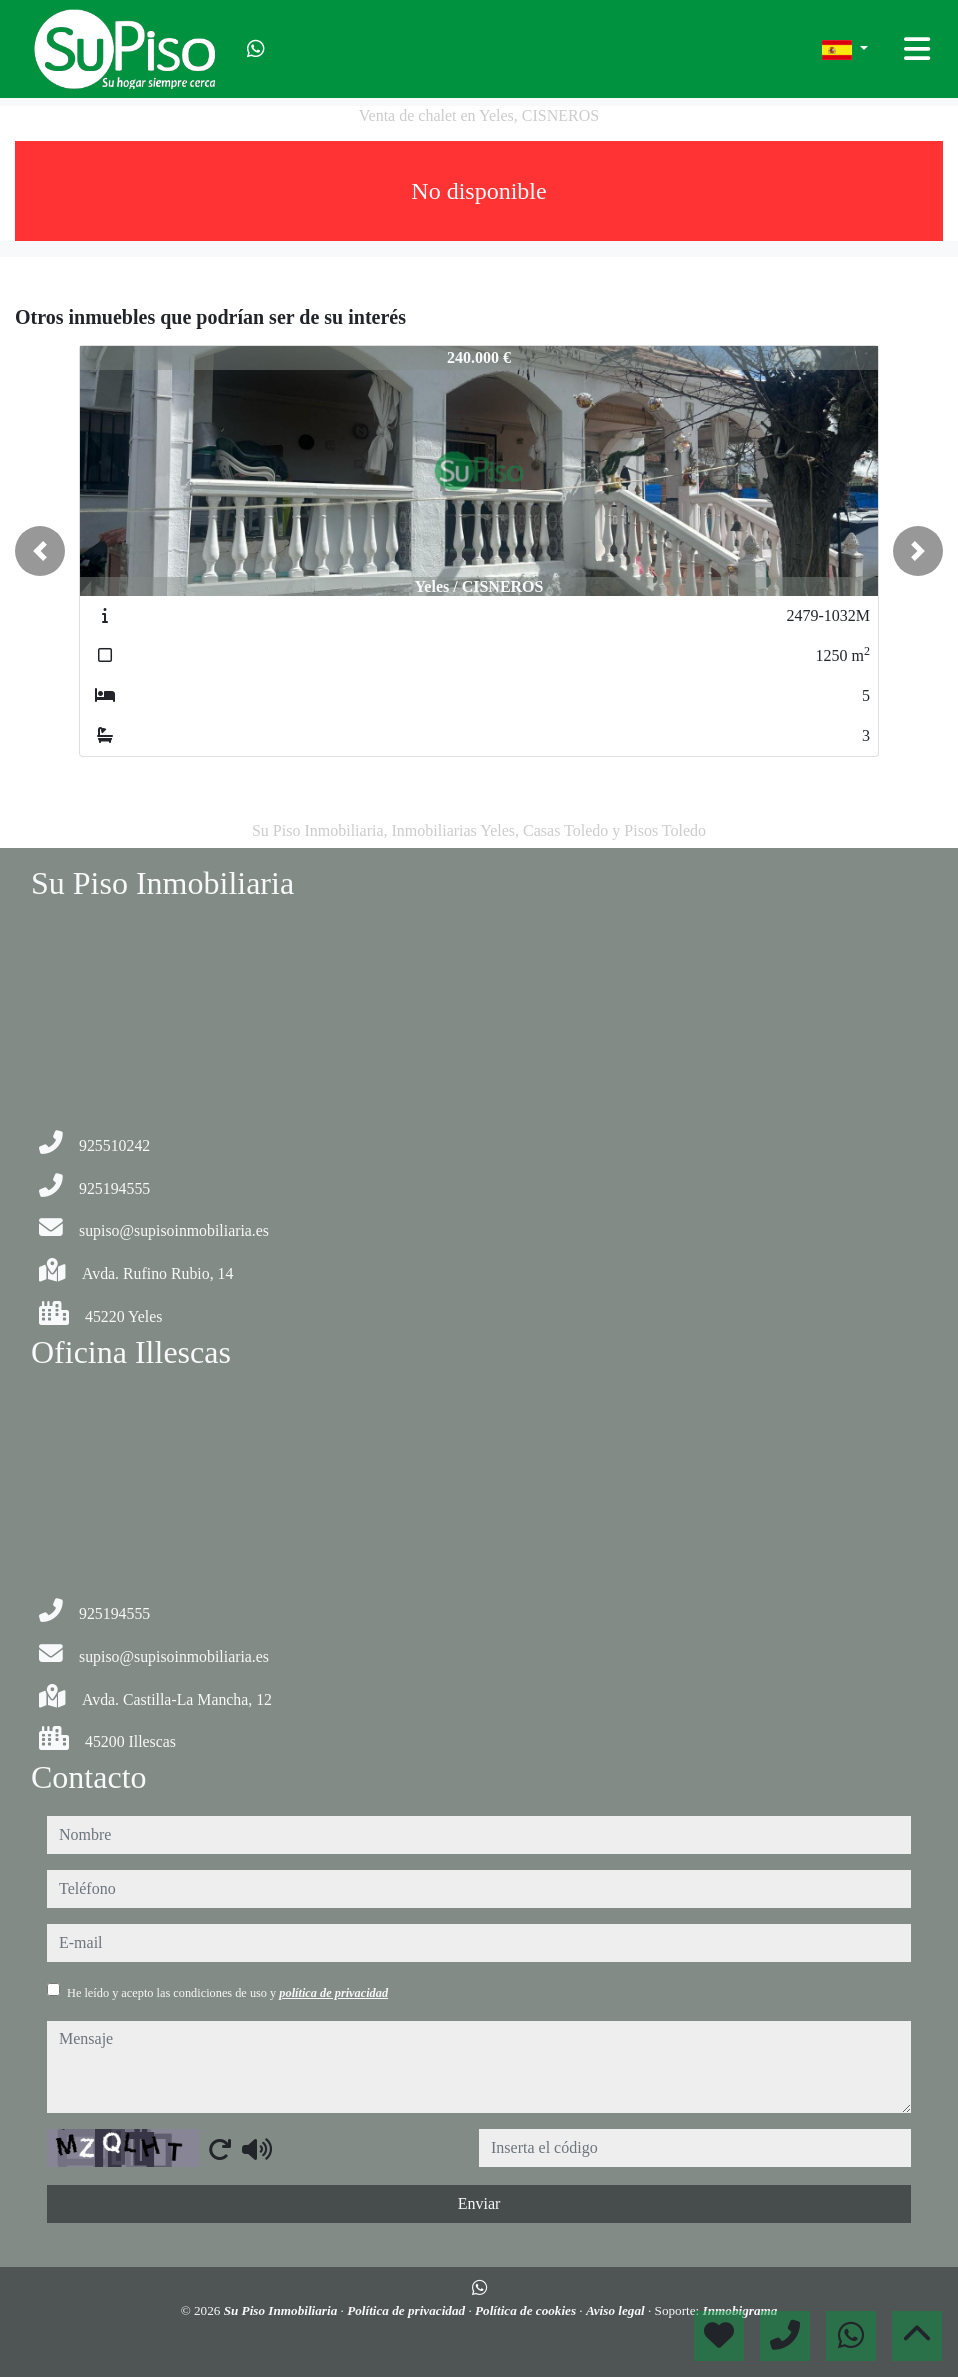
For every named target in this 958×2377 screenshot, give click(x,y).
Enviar (479, 2203)
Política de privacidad (407, 2310)
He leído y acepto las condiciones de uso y (227, 1993)
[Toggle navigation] (917, 49)
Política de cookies (527, 2310)
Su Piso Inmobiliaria (282, 2310)
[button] (40, 551)
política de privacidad (333, 1993)
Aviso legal (617, 2310)
